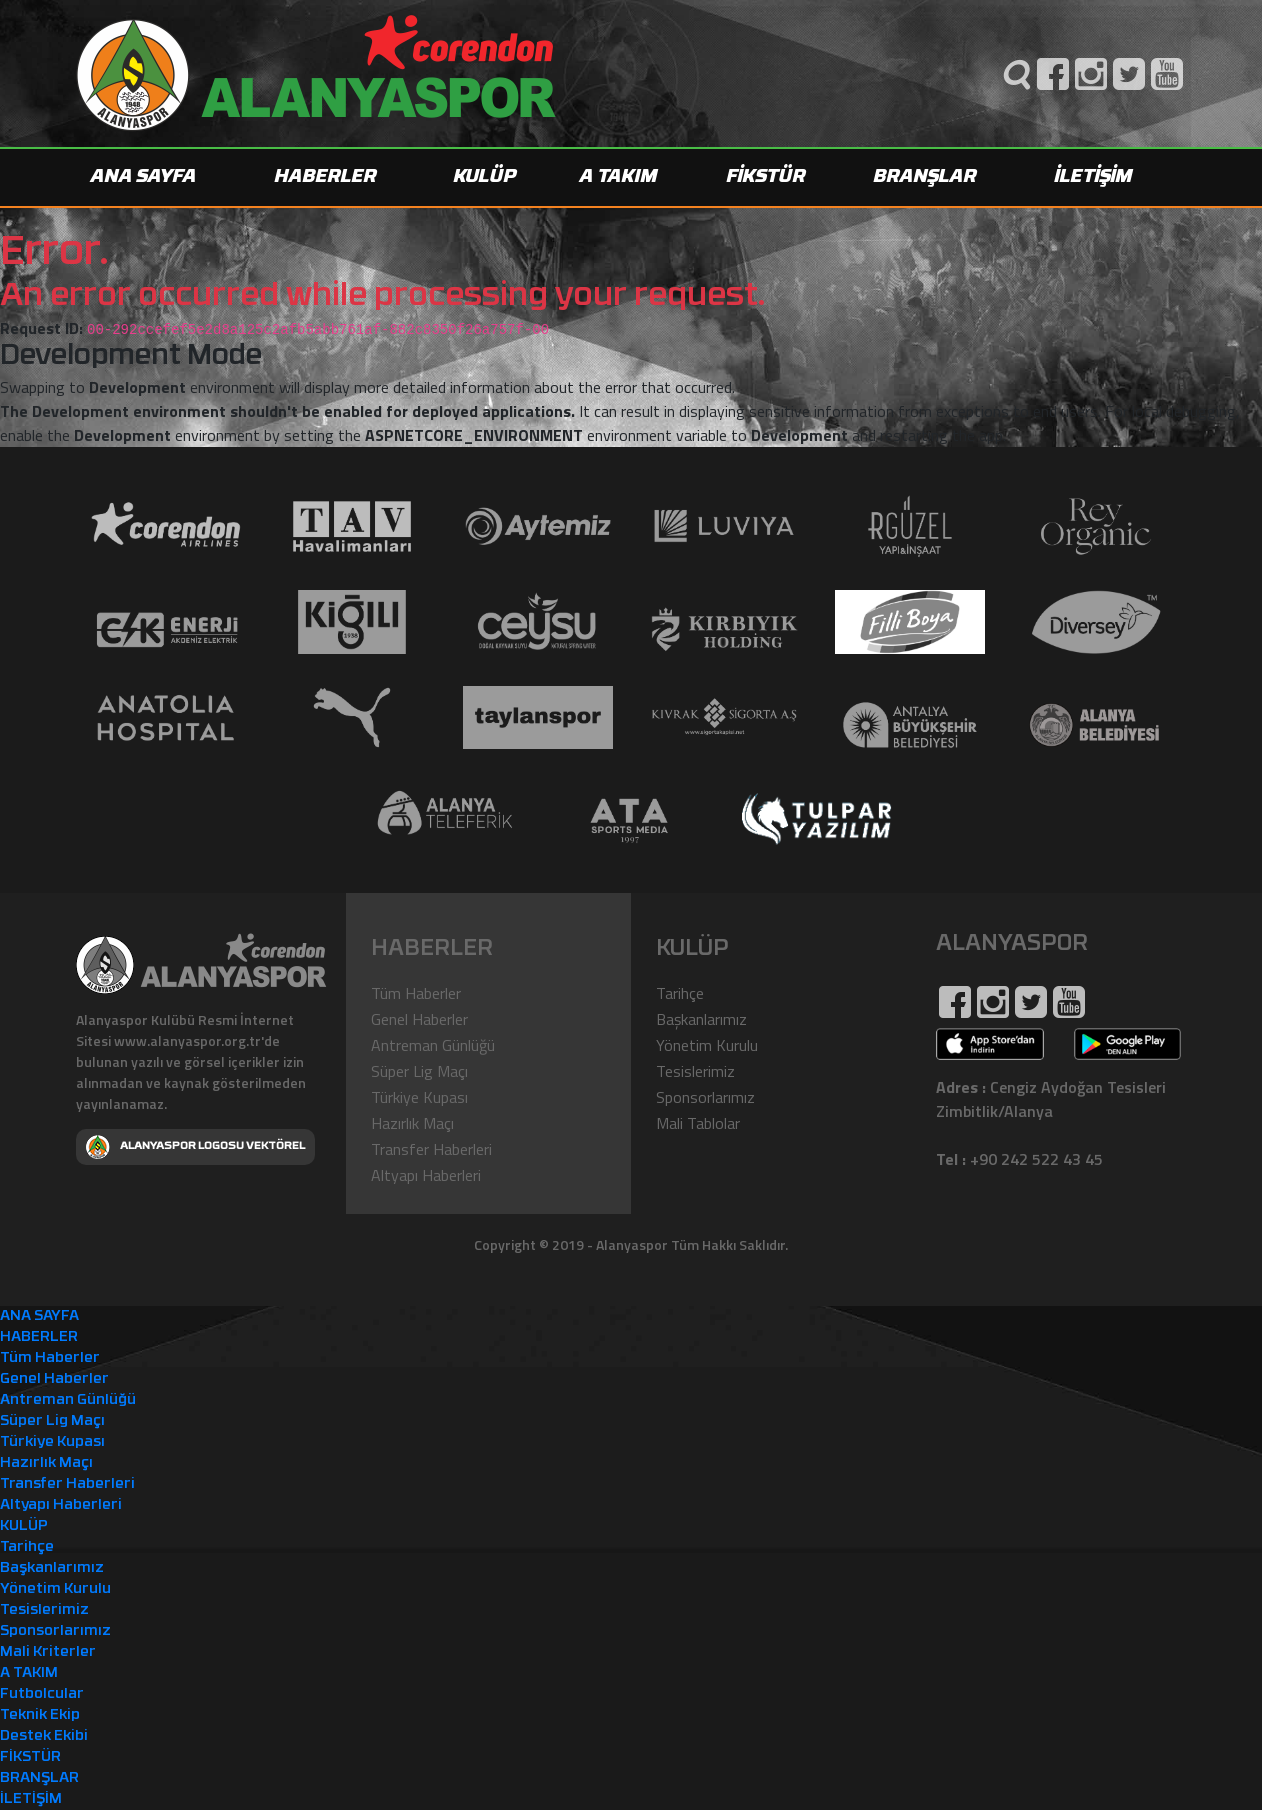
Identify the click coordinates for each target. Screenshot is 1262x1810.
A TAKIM (619, 177)
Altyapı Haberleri (426, 1175)
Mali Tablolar (698, 1123)
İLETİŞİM (1094, 177)
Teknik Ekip (40, 1715)
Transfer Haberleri (431, 1149)
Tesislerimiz (695, 1071)
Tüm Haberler (416, 993)
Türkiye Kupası (419, 1097)
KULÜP (485, 177)
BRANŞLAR (925, 177)
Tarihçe (680, 993)
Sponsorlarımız (705, 1097)
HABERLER (326, 177)
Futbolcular (42, 1694)
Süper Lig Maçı (419, 1071)
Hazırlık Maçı (412, 1123)
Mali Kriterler (48, 1652)
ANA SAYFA (144, 177)
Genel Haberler (419, 1019)
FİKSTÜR (766, 177)
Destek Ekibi (44, 1736)
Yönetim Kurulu (707, 1045)
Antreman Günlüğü (433, 1045)
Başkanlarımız (701, 1019)
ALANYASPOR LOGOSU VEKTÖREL (195, 1147)
